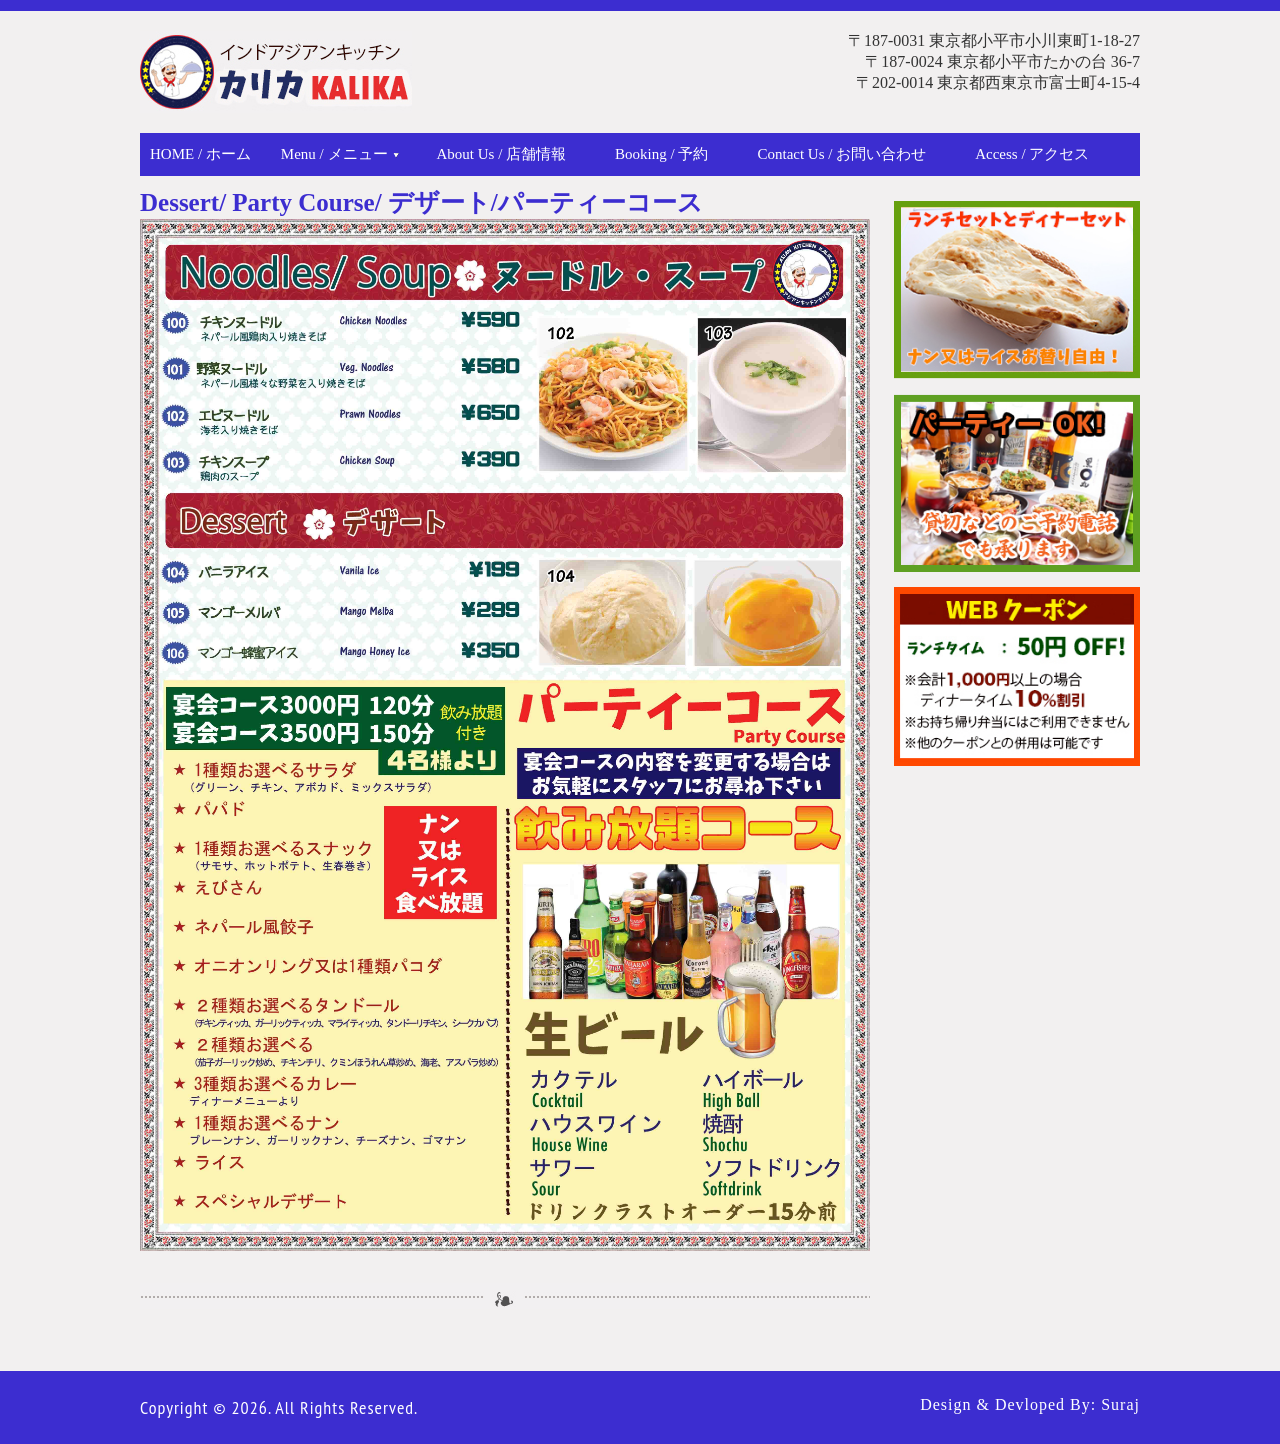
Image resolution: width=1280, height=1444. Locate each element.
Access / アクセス (1032, 154)
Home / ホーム (200, 154)
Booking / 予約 (661, 154)
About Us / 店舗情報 (502, 154)
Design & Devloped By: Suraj (1030, 1404)
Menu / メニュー (340, 154)
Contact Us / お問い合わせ (841, 154)
